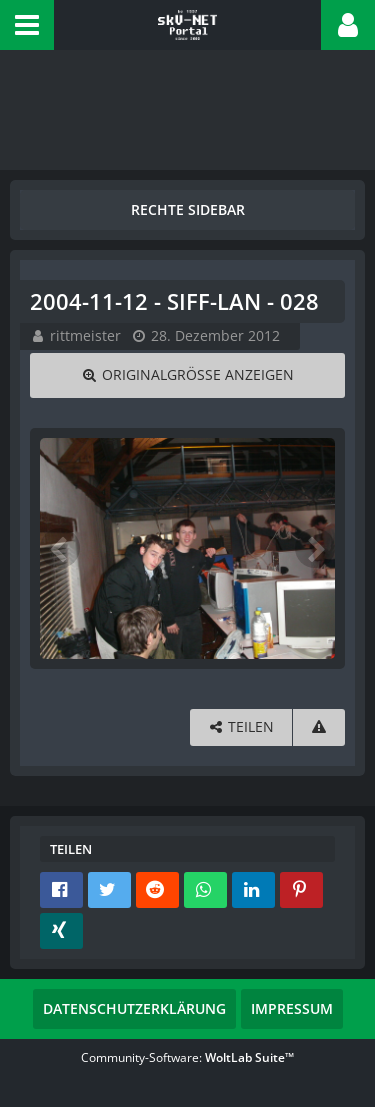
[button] (27, 25)
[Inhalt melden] (319, 727)
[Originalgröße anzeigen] (187, 375)
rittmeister (85, 335)
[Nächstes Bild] (315, 548)
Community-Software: (187, 1057)
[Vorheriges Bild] (60, 548)
